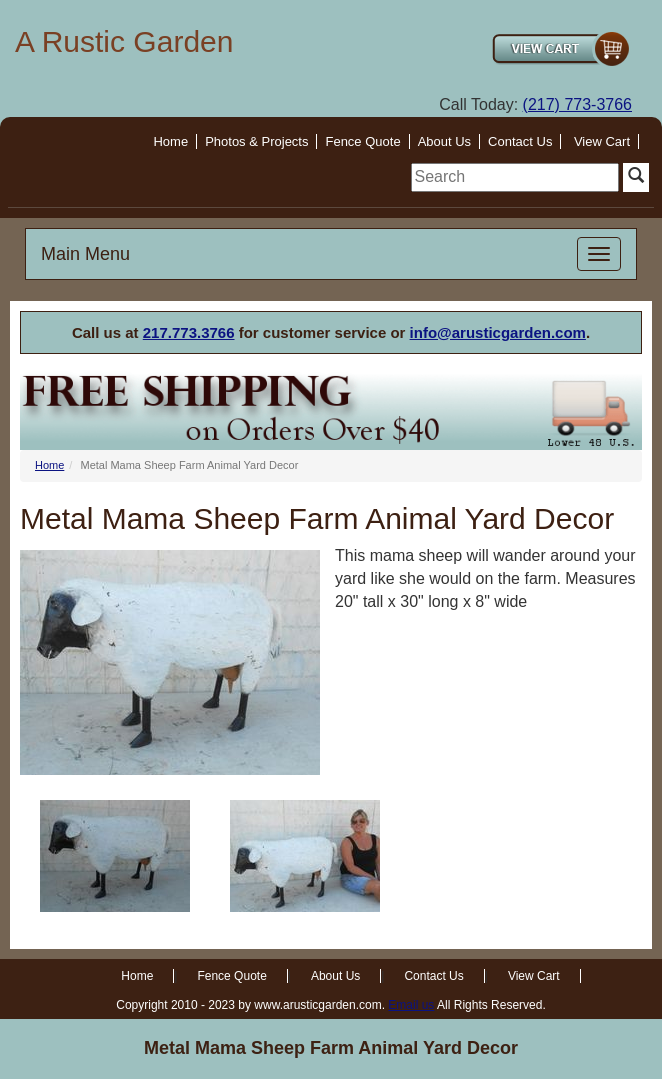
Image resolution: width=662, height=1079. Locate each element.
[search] (515, 177)
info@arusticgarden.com (498, 332)
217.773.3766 (189, 332)
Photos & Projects (256, 141)
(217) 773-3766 (577, 104)
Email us (411, 1005)
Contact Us (520, 141)
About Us (444, 141)
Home (170, 141)
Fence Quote (362, 141)
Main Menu (85, 254)
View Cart (602, 141)
